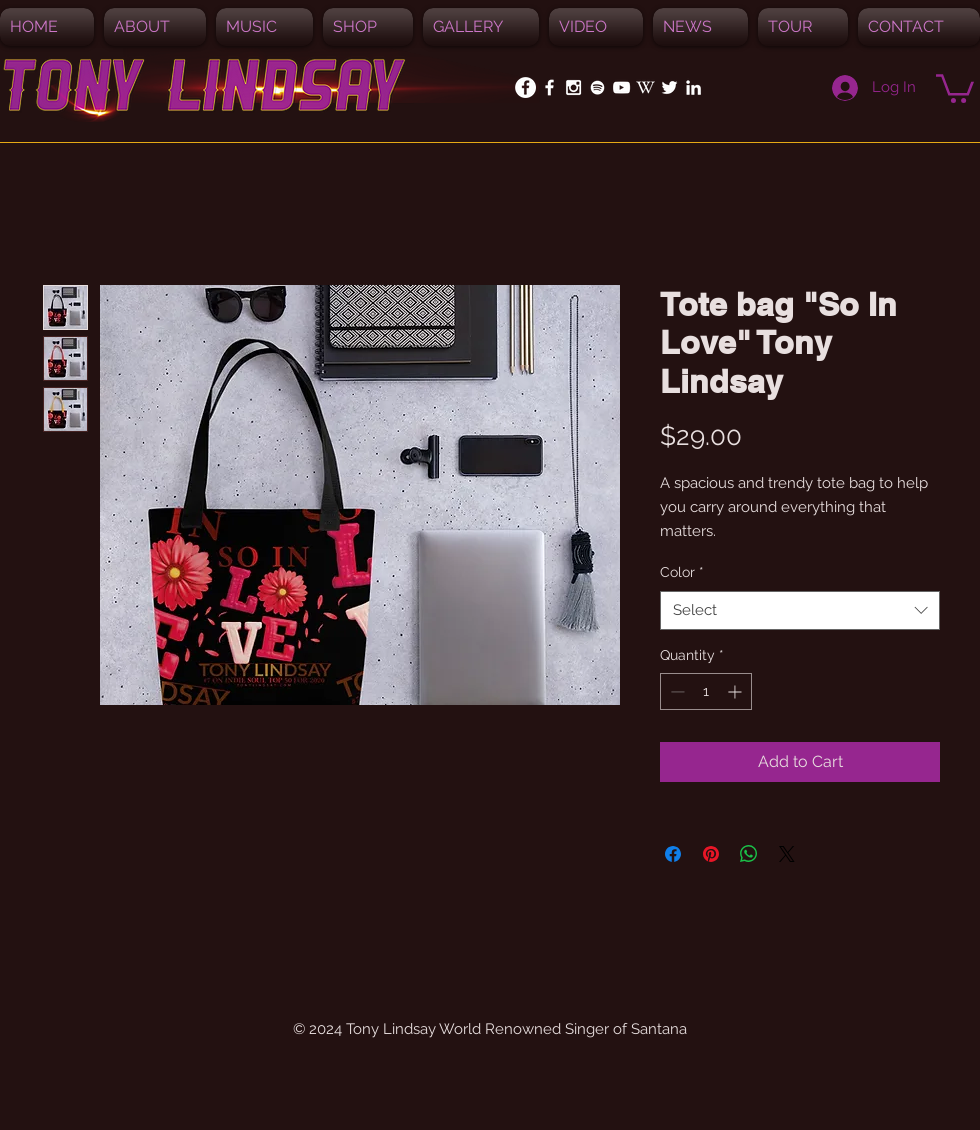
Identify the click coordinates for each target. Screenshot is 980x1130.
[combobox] (800, 610)
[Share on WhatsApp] (749, 854)
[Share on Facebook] (673, 854)
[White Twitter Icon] (669, 87)
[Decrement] (675, 691)
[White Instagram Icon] (573, 87)
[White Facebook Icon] (549, 87)
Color (682, 572)
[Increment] (736, 691)
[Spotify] (597, 87)
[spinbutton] (706, 691)
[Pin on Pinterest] (711, 854)
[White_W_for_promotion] (645, 87)
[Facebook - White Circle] (525, 87)
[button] (264, 27)
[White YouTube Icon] (621, 87)
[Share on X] (787, 854)
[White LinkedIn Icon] (693, 87)
